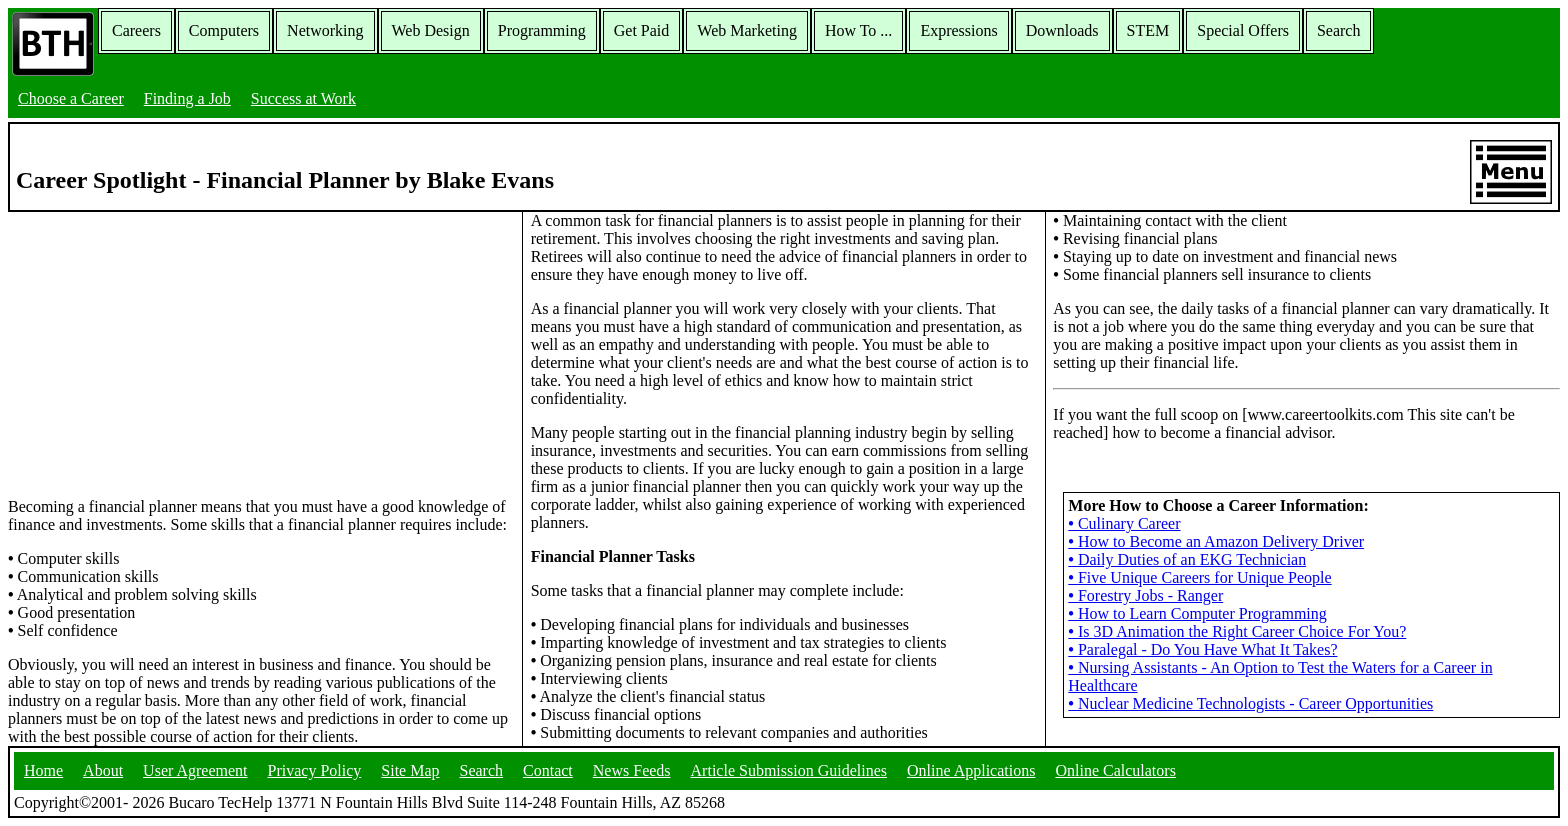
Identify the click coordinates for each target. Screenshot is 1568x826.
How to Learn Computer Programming (1197, 613)
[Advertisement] (261, 353)
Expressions (958, 30)
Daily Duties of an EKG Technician (1187, 559)
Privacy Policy (315, 770)
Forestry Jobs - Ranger (1145, 595)
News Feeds (632, 770)
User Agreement (195, 770)
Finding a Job (187, 98)
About (103, 770)
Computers (224, 30)
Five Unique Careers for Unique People (1199, 577)
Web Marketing (747, 30)
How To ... (858, 30)
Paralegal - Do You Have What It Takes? (1202, 649)
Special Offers (1243, 30)
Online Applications (971, 770)
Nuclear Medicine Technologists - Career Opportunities (1250, 703)
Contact (548, 770)
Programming (542, 30)
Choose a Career (71, 98)
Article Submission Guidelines (789, 770)
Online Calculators (1115, 770)
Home (43, 770)
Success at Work (303, 98)
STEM (1148, 30)
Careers (136, 30)
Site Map (410, 770)
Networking (325, 30)
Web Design (431, 30)
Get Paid (642, 30)
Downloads (1062, 30)
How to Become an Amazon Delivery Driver (1216, 541)
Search (1339, 30)
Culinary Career (1124, 523)
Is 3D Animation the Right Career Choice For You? (1237, 631)
